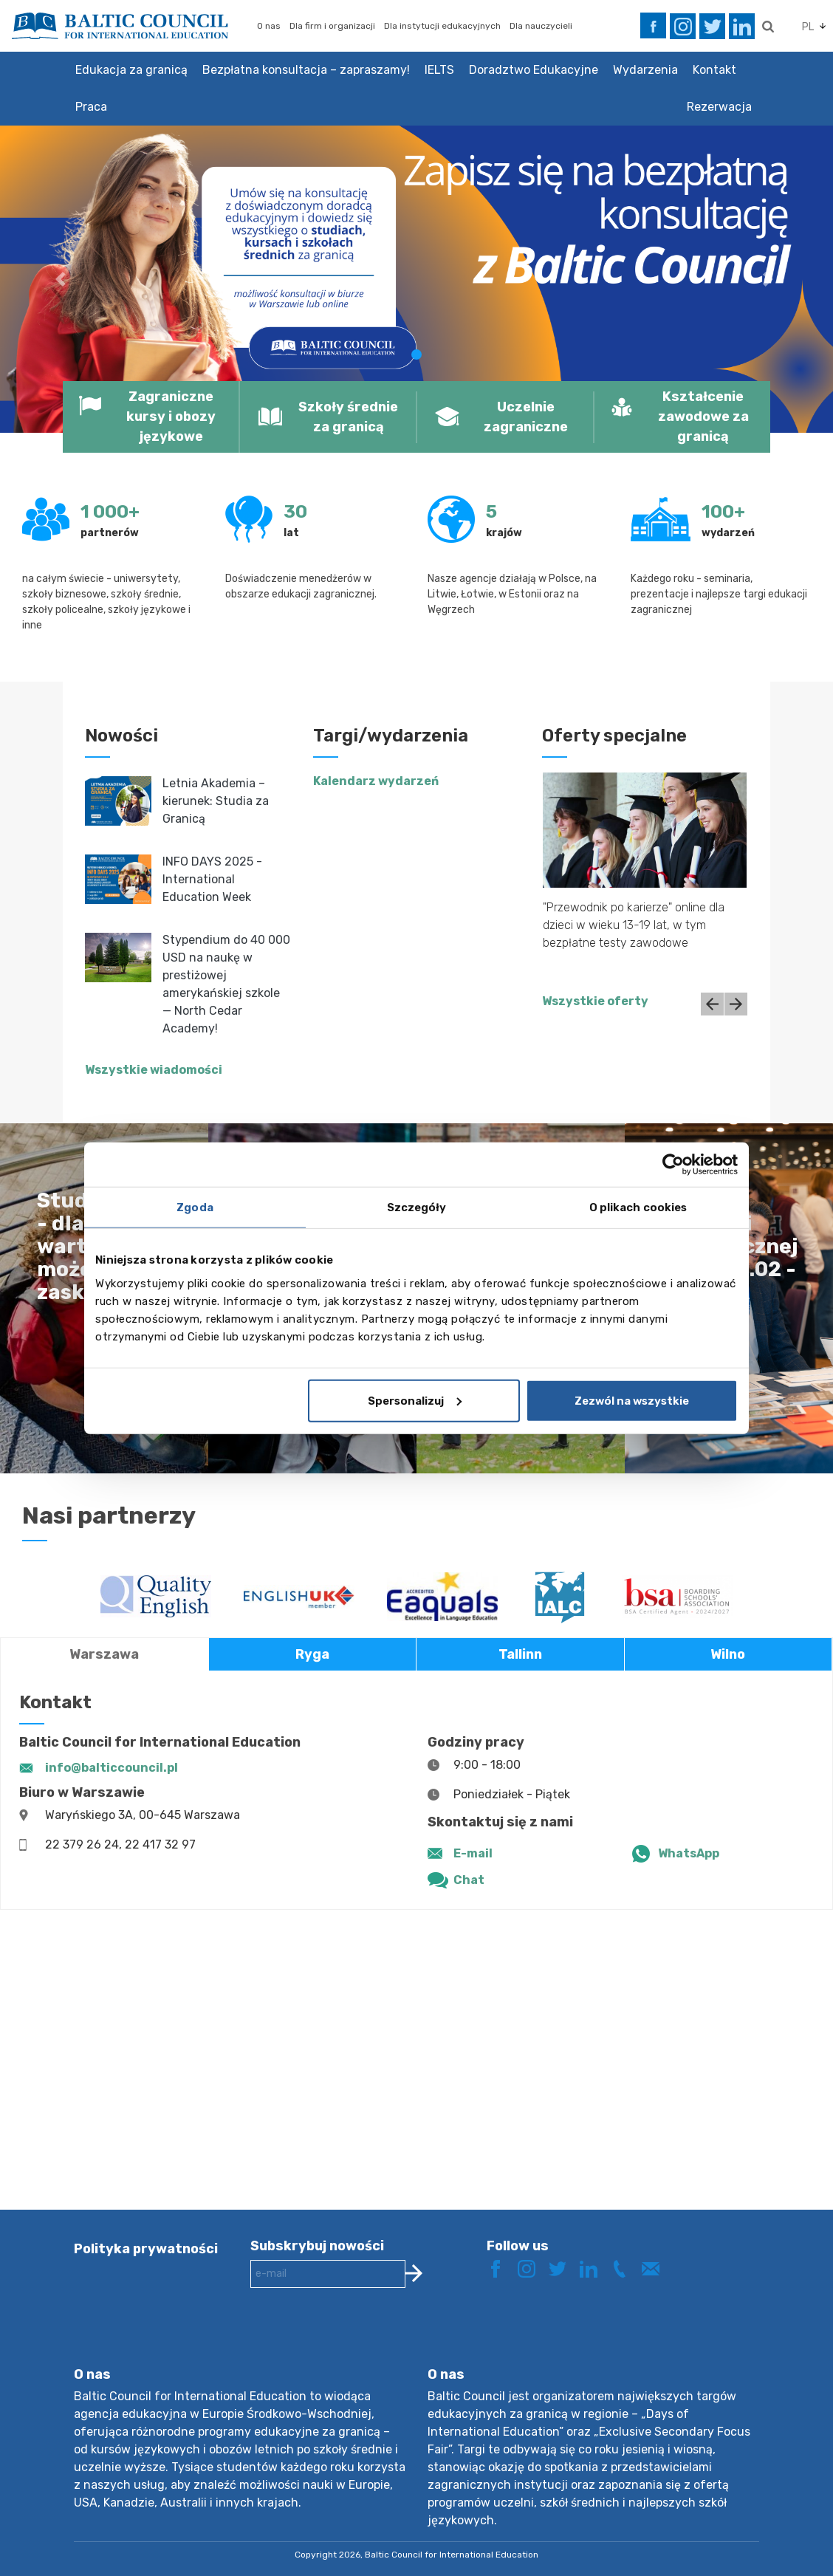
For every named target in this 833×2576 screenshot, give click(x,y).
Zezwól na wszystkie (632, 1400)
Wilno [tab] (727, 1654)
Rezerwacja (719, 107)
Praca (91, 107)
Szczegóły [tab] (417, 1207)
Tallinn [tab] (520, 1654)
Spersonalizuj (415, 1400)
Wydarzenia (645, 70)
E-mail (473, 1853)
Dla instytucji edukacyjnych (442, 26)
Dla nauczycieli (541, 26)
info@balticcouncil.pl (111, 1768)
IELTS (439, 70)
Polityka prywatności (146, 2249)
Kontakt (714, 70)
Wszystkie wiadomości (153, 1070)
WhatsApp (688, 1853)
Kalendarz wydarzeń (376, 781)
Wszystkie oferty (595, 1001)
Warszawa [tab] (104, 1654)
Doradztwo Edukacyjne (533, 70)
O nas (269, 26)
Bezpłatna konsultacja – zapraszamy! (306, 70)
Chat (468, 1880)
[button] (62, 279)
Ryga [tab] (312, 1654)
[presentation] (362, 2339)
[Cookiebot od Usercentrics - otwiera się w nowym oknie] (673, 1165)
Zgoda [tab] (194, 1207)
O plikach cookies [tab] (638, 1207)
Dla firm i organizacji (332, 26)
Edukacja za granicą (131, 70)
